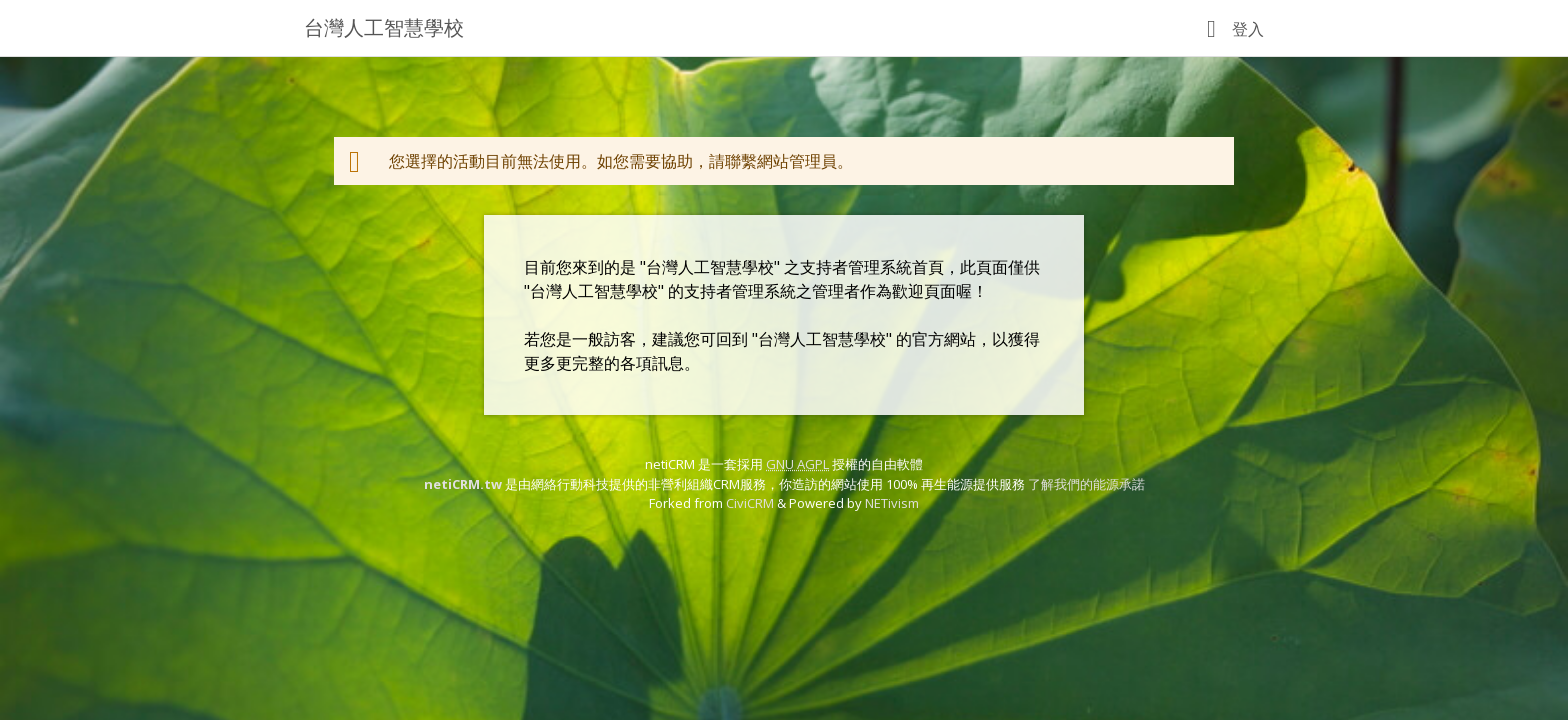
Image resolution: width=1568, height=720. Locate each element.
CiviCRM (750, 503)
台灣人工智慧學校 (384, 27)
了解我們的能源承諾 (1086, 484)
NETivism (892, 503)
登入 (1248, 29)
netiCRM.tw (463, 484)
